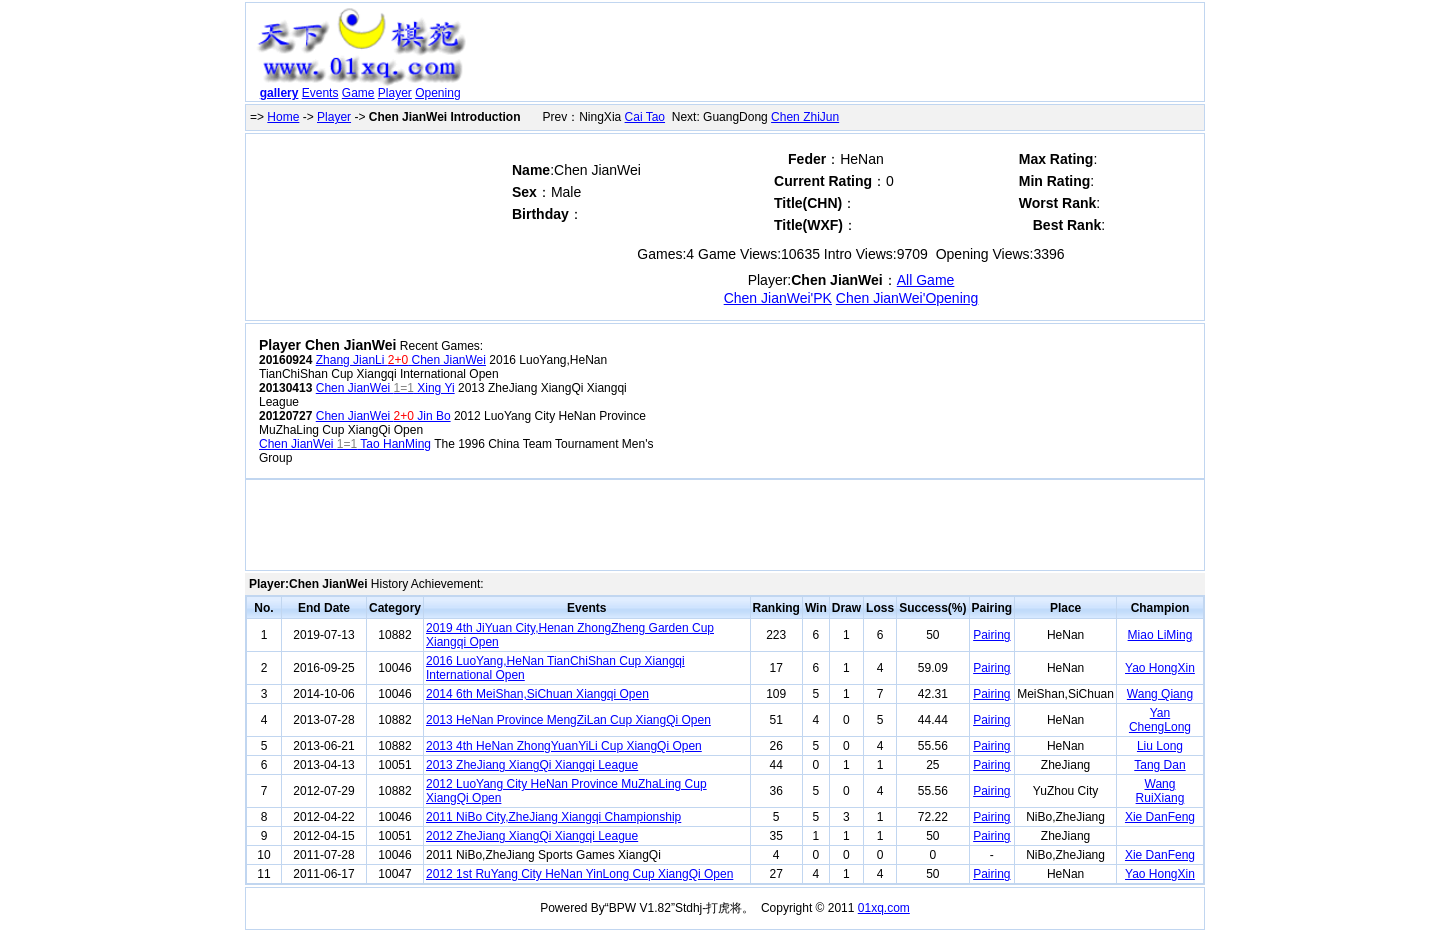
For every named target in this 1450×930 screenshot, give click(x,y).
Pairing (991, 635)
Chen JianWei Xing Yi (385, 388)
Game (358, 93)
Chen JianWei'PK (778, 298)
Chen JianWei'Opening (907, 298)
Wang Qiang (1160, 694)
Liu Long (1160, 746)
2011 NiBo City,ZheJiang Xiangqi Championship (553, 817)
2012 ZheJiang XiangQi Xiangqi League (532, 836)
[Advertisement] (838, 56)
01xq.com (884, 908)
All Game (926, 280)
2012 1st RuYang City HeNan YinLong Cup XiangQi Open (579, 874)
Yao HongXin (1160, 668)
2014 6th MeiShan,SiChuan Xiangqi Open (537, 694)
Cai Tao (645, 117)
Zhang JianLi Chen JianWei (401, 360)
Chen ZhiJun (805, 117)
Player (395, 93)
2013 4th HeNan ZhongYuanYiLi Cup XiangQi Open (564, 746)
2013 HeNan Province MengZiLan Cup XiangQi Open (568, 720)
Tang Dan (1159, 765)
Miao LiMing (1160, 635)
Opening (437, 93)
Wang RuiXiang (1160, 791)
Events (320, 93)
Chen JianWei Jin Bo (383, 416)
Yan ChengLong (1160, 720)
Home (283, 117)
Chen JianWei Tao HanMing (345, 444)
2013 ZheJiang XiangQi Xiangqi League (532, 765)
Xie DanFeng (1160, 817)
